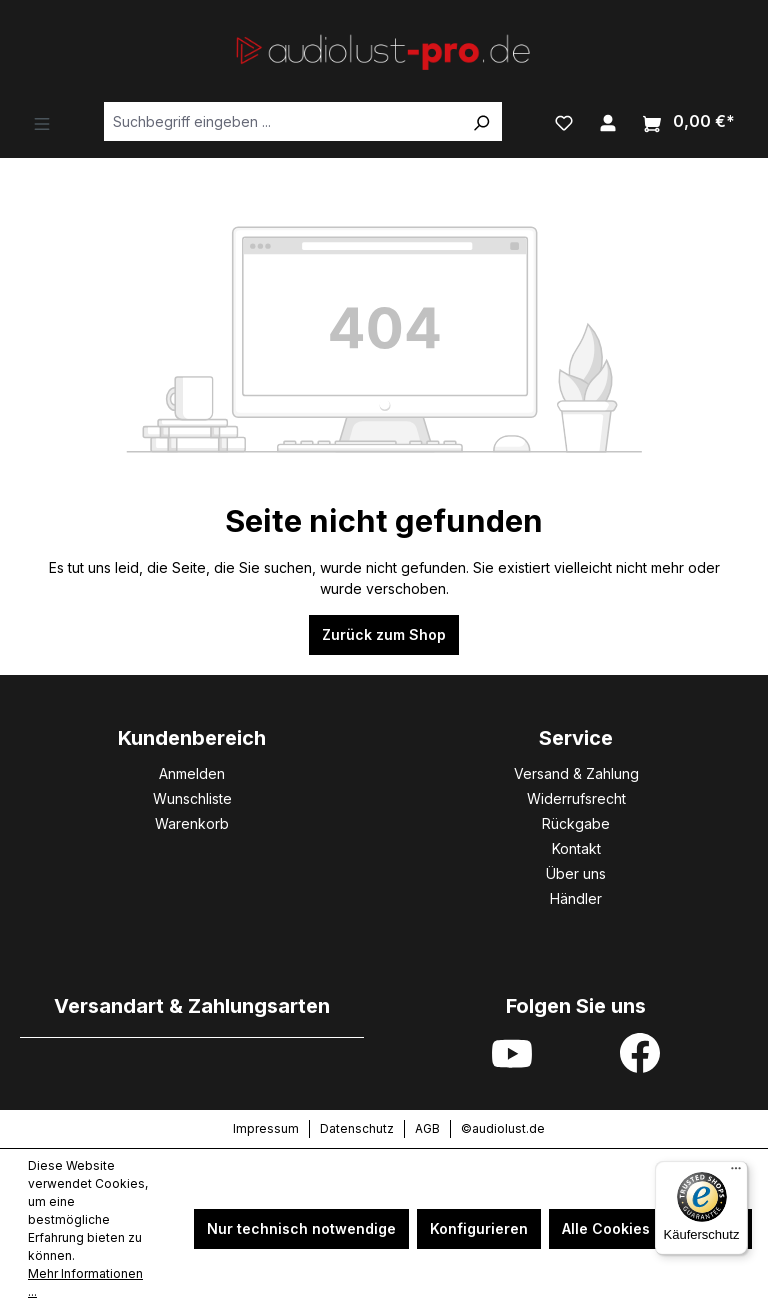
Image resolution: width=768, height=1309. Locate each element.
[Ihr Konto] (608, 121)
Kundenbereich (192, 738)
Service (576, 738)
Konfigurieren (479, 1228)
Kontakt (576, 848)
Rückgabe (576, 823)
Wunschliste (192, 798)
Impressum (266, 1128)
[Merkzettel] (564, 121)
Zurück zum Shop (384, 634)
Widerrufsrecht (576, 798)
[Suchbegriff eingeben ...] (282, 121)
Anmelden (192, 773)
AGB (427, 1128)
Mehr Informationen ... (85, 1282)
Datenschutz (357, 1128)
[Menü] (42, 122)
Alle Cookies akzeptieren (650, 1228)
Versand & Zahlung (576, 773)
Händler (576, 898)
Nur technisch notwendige (301, 1228)
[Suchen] (481, 121)
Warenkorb (192, 823)
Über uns (576, 873)
